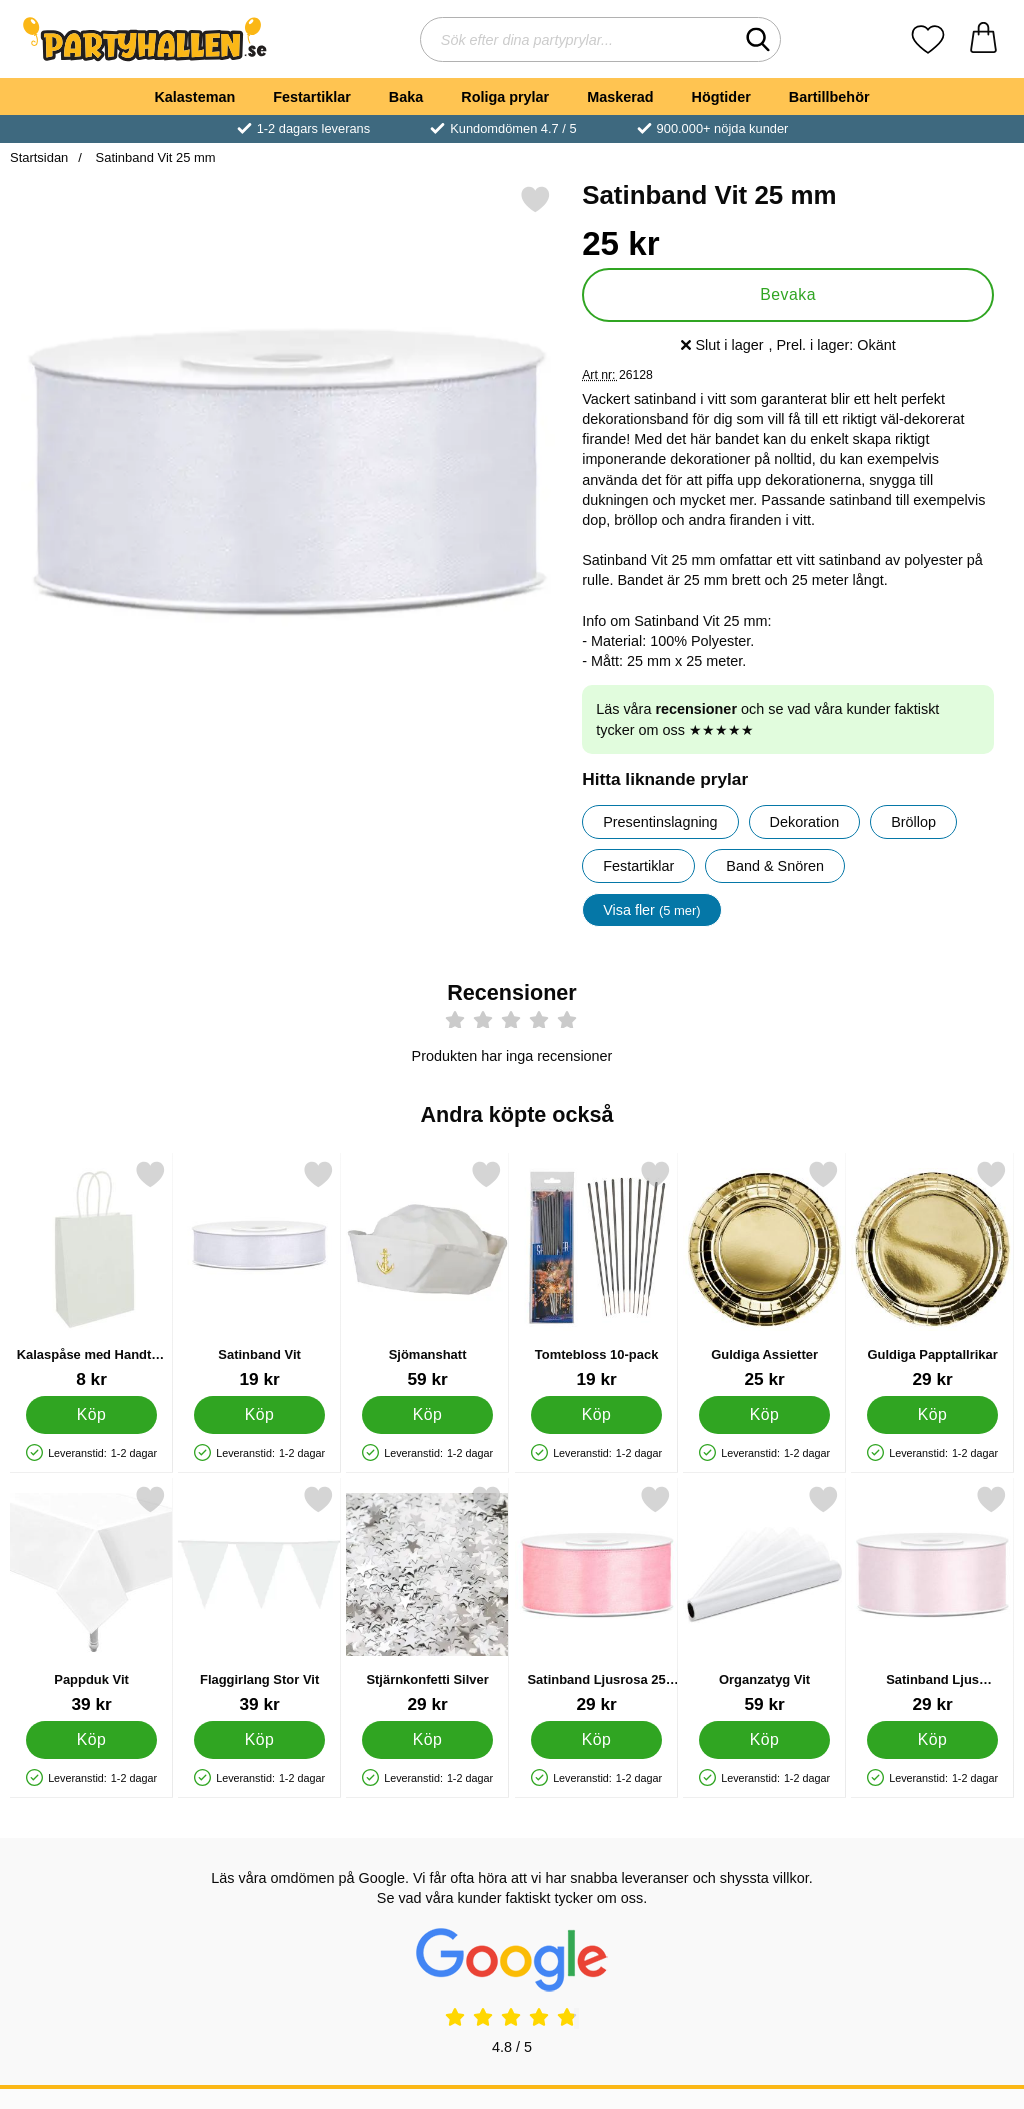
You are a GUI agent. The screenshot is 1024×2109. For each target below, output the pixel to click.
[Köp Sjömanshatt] (428, 1414)
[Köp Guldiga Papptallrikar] (932, 1414)
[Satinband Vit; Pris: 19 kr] (259, 1274)
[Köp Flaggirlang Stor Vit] (259, 1739)
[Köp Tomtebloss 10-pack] (596, 1414)
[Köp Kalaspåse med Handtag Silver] (91, 1414)
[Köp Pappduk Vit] (91, 1739)
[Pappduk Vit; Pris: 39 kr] (91, 1599)
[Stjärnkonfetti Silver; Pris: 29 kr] (427, 1599)
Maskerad (620, 97)
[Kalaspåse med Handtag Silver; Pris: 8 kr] (91, 1274)
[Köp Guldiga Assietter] (764, 1414)
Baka (406, 97)
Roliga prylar (505, 97)
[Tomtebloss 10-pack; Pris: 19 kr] (596, 1274)
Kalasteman (194, 97)
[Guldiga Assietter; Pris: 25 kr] (764, 1274)
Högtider (721, 97)
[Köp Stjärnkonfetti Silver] (428, 1739)
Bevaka (788, 294)
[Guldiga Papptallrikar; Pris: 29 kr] (932, 1274)
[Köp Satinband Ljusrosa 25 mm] (596, 1739)
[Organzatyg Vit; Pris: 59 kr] (764, 1599)
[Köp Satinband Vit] (259, 1414)
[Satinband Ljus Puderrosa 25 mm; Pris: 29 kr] (932, 1599)
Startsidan (39, 157)
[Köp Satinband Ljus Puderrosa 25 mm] (932, 1739)
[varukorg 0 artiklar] (983, 39)
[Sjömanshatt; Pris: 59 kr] (427, 1274)
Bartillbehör (829, 97)
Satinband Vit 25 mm (154, 157)
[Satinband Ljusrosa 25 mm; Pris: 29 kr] (596, 1599)
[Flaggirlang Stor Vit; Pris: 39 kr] (259, 1599)
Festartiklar (312, 97)
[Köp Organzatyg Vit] (764, 1739)
